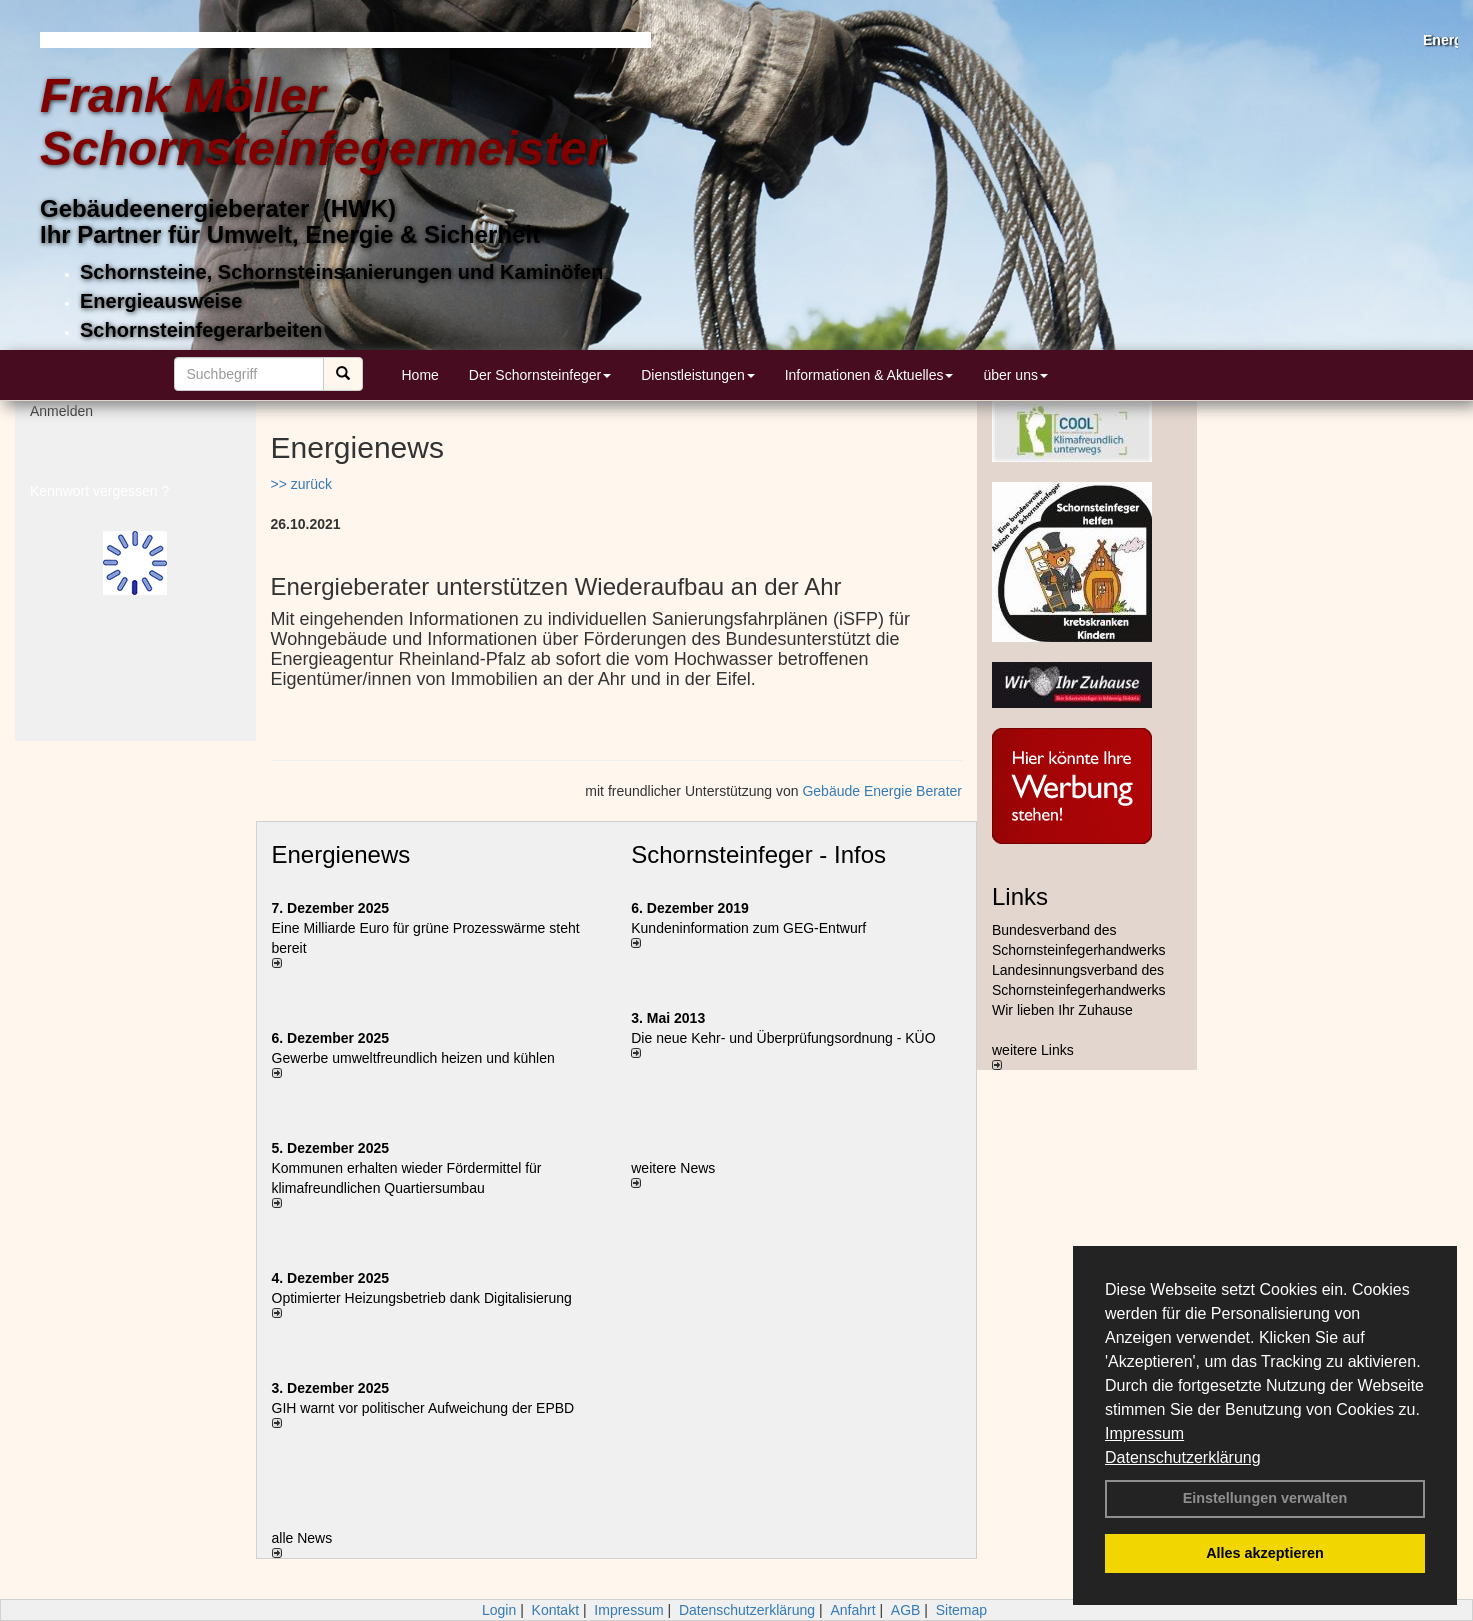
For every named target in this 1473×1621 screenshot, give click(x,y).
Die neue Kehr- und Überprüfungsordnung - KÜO (783, 1038)
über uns (1015, 375)
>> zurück (301, 484)
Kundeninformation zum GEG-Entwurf (748, 928)
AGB (906, 1610)
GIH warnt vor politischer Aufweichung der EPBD (423, 1408)
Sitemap (961, 1610)
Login (499, 1610)
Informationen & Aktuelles (869, 375)
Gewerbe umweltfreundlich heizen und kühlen (413, 1058)
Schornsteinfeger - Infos (758, 854)
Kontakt (555, 1610)
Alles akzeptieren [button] (1265, 1553)
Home (420, 375)
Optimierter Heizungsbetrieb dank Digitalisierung (422, 1298)
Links (1020, 896)
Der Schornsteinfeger (540, 375)
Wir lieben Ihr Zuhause (1062, 1010)
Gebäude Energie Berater (882, 791)
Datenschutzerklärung (1183, 1457)
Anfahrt (852, 1610)
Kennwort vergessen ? (99, 500)
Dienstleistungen (698, 375)
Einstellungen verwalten (1265, 1498)
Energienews (341, 854)
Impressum (1144, 1433)
